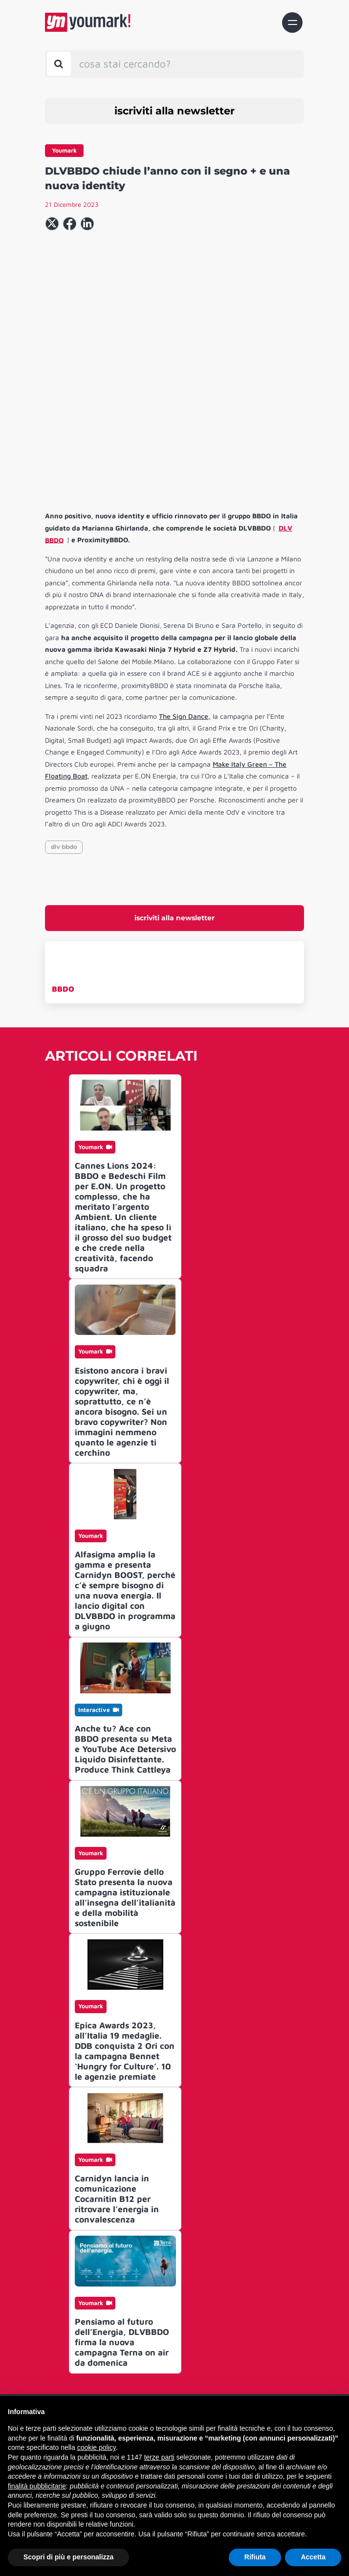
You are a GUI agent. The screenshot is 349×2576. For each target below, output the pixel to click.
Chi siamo (171, 2324)
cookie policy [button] (96, 2447)
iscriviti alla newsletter (174, 111)
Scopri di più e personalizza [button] (68, 2557)
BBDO (63, 859)
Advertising (171, 2375)
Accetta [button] (313, 2557)
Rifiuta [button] (255, 2557)
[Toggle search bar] (59, 64)
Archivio (171, 2358)
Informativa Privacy (171, 2392)
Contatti (171, 2340)
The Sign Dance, (185, 586)
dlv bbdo (64, 717)
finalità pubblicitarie (37, 2486)
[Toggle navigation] (292, 22)
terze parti (159, 2457)
